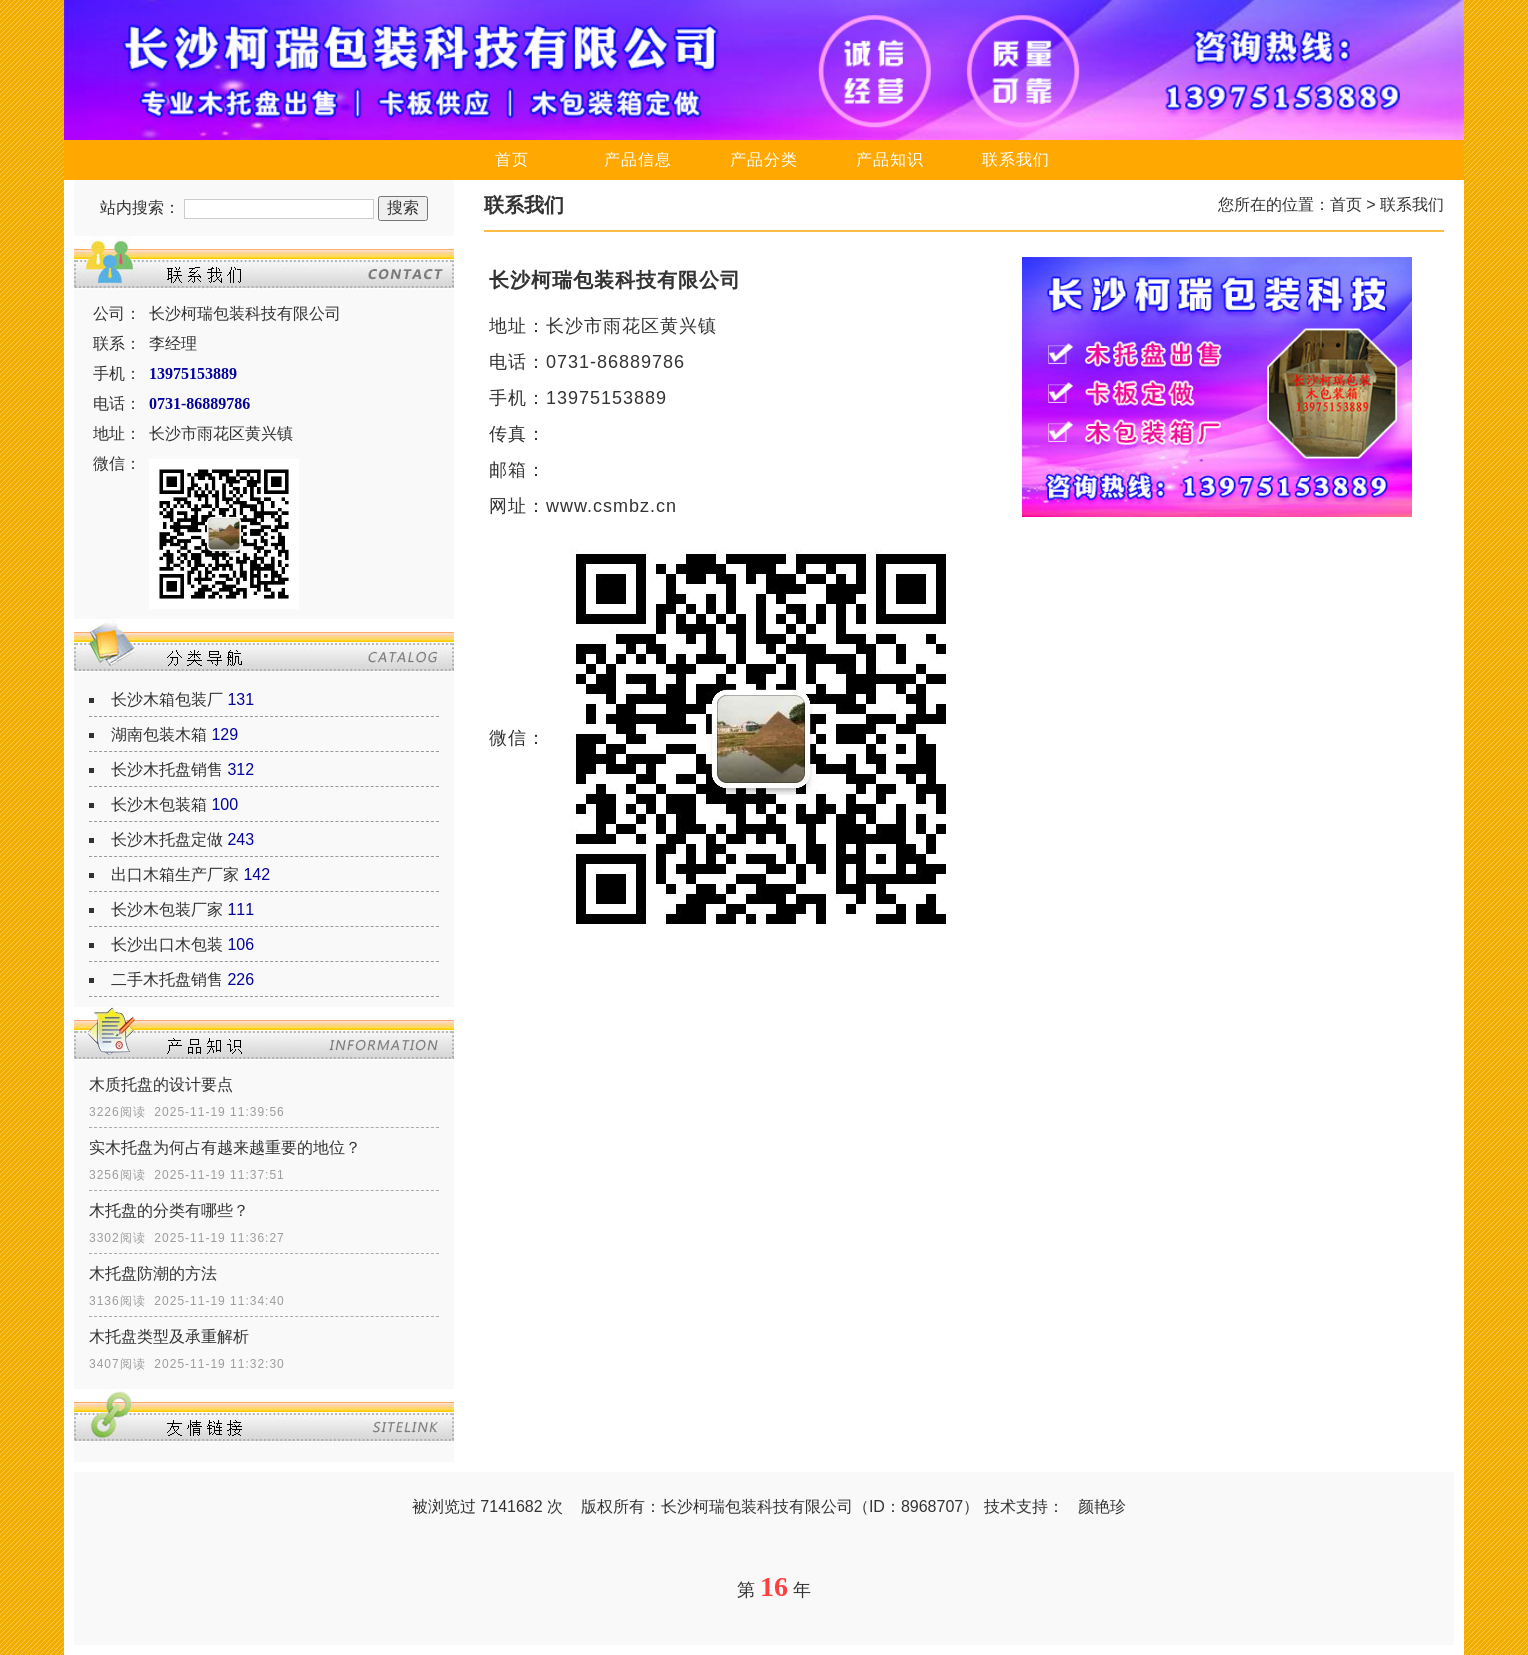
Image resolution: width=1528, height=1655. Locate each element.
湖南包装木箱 (159, 734)
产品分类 (764, 159)
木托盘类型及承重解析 (169, 1336)
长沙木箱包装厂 (167, 699)
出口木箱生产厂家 (175, 874)
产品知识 (890, 159)
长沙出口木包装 (167, 944)
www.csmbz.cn (611, 506)
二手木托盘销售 (167, 979)
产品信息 (638, 159)
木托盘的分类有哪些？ (169, 1210)
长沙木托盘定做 (167, 839)
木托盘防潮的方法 (153, 1273)
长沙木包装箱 (159, 804)
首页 (512, 159)
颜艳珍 (1102, 1506)
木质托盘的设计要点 (161, 1084)
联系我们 (1016, 159)
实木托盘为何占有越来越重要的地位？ (225, 1147)
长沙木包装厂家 (167, 909)
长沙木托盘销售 (167, 769)
